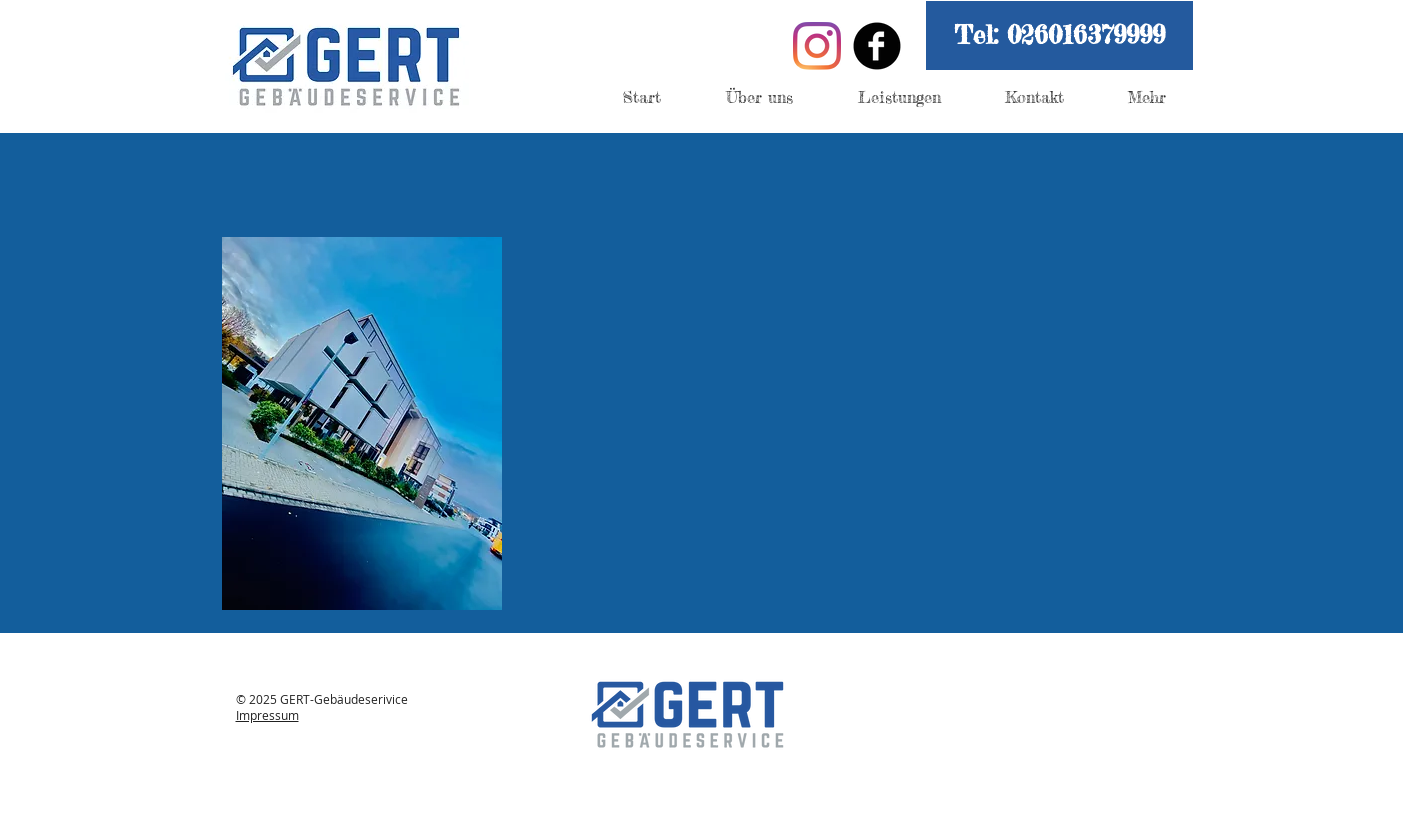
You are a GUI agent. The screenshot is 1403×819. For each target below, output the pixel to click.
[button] (1059, 35)
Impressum (267, 715)
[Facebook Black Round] (877, 46)
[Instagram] (817, 46)
